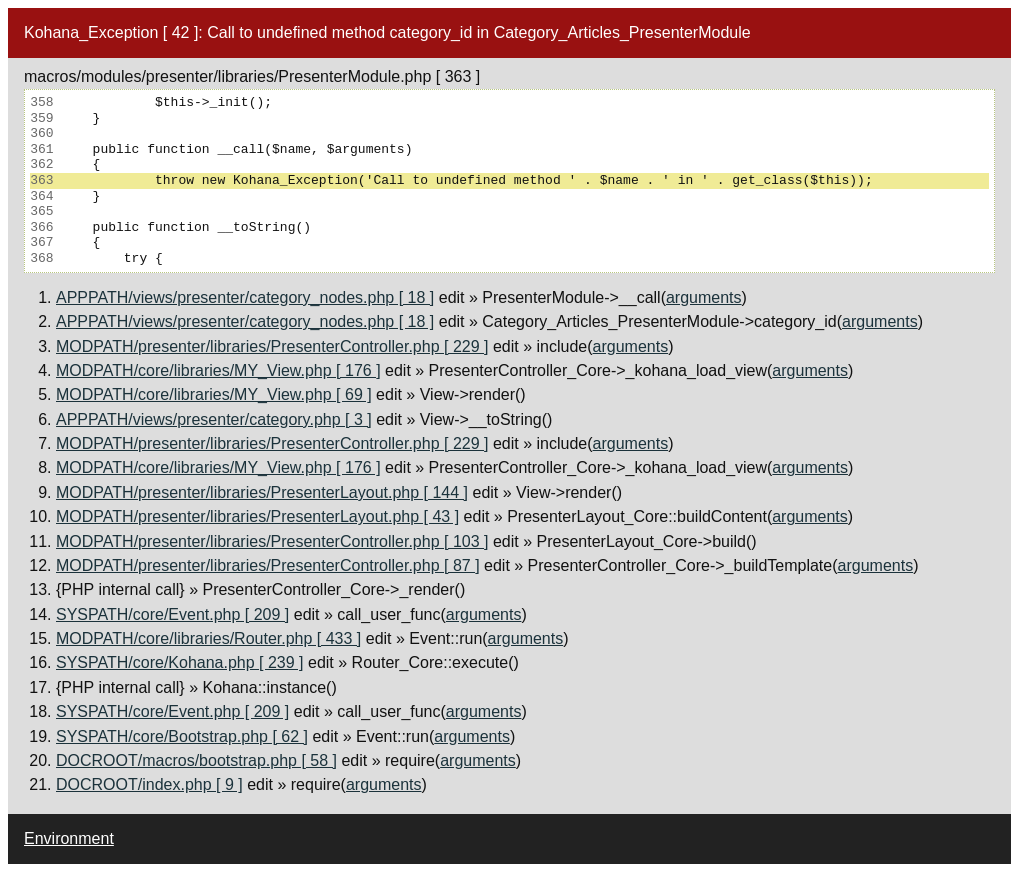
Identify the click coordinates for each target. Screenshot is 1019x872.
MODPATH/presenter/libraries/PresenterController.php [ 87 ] (268, 565)
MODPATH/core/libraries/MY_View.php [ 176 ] (218, 370)
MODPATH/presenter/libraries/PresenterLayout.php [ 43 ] (257, 516)
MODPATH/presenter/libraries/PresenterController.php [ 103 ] (272, 541)
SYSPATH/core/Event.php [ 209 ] (172, 614)
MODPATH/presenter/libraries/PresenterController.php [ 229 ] (272, 346)
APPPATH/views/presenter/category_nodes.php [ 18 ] (245, 297)
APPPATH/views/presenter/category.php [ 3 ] (214, 419)
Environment (69, 838)
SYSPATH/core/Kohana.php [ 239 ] (180, 662)
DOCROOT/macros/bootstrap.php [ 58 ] (196, 760)
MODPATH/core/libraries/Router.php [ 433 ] (208, 638)
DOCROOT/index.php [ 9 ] (149, 784)
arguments (704, 297)
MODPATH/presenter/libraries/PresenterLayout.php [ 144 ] (262, 492)
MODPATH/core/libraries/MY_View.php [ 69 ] (214, 394)
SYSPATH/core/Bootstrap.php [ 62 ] (182, 736)
